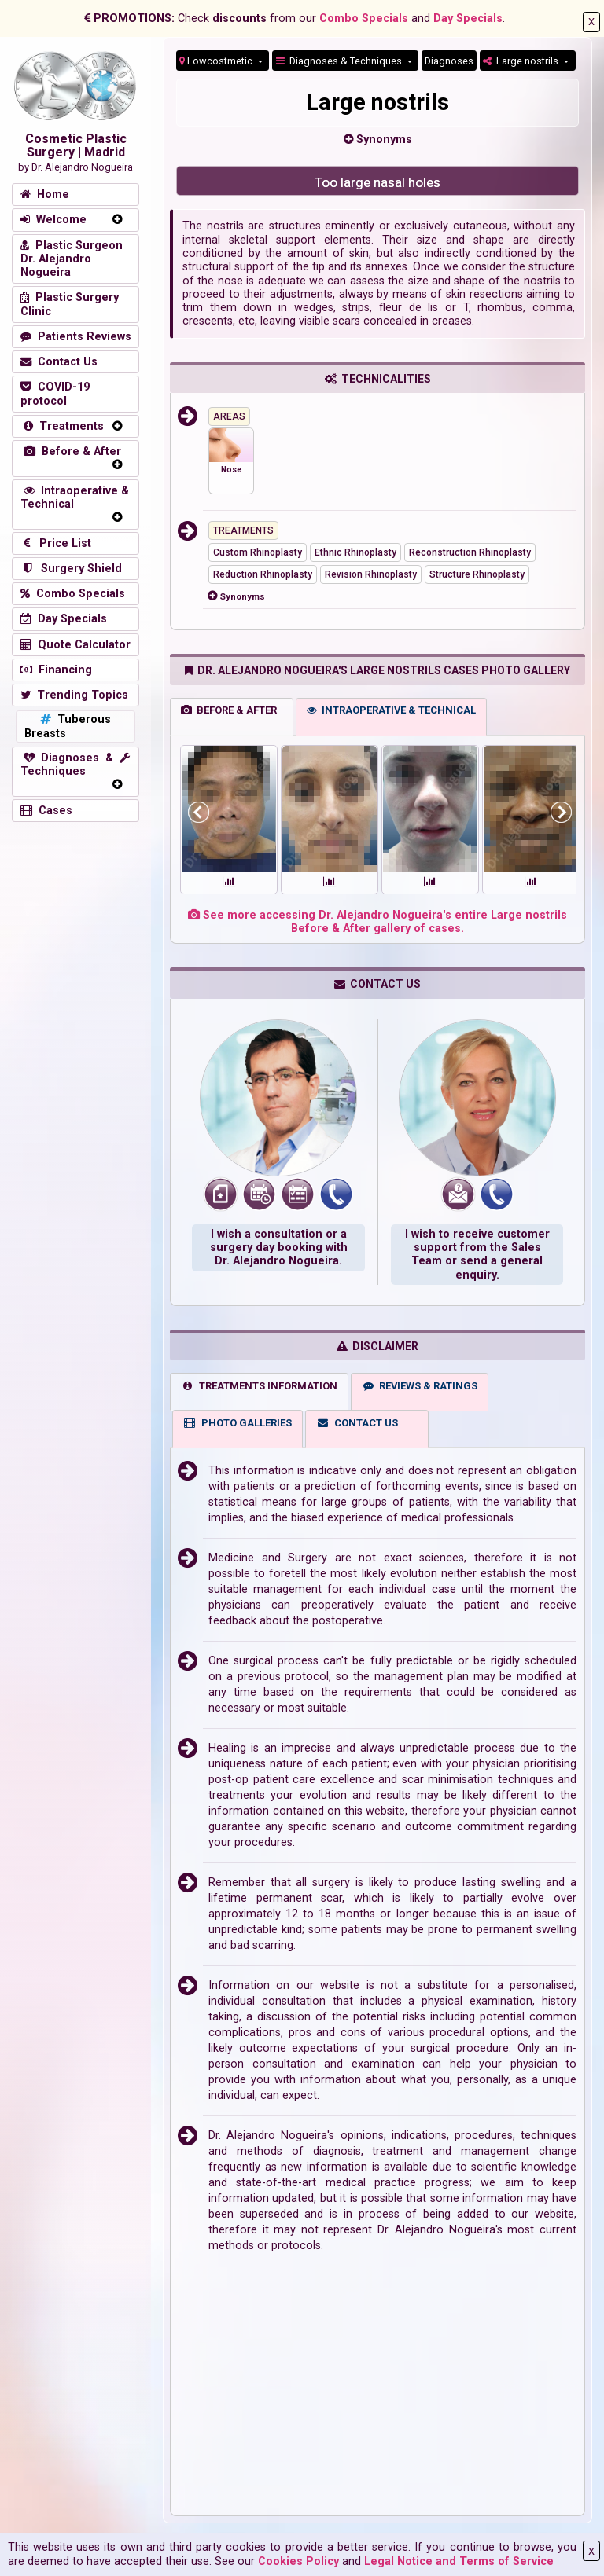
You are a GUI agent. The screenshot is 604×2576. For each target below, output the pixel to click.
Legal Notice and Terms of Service (459, 2561)
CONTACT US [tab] (357, 1423)
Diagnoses (449, 61)
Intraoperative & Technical (74, 497)
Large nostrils (522, 61)
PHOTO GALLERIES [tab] (237, 1423)
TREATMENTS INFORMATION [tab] (259, 1386)
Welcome (53, 219)
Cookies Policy (298, 2561)
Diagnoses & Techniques (340, 61)
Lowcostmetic (217, 61)
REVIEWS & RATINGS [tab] (420, 1386)
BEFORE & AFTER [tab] (229, 710)
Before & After (70, 451)
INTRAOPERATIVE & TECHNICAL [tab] (391, 710)
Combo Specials (363, 18)
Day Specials (468, 18)
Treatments (62, 426)
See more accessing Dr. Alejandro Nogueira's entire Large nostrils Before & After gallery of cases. (377, 921)
